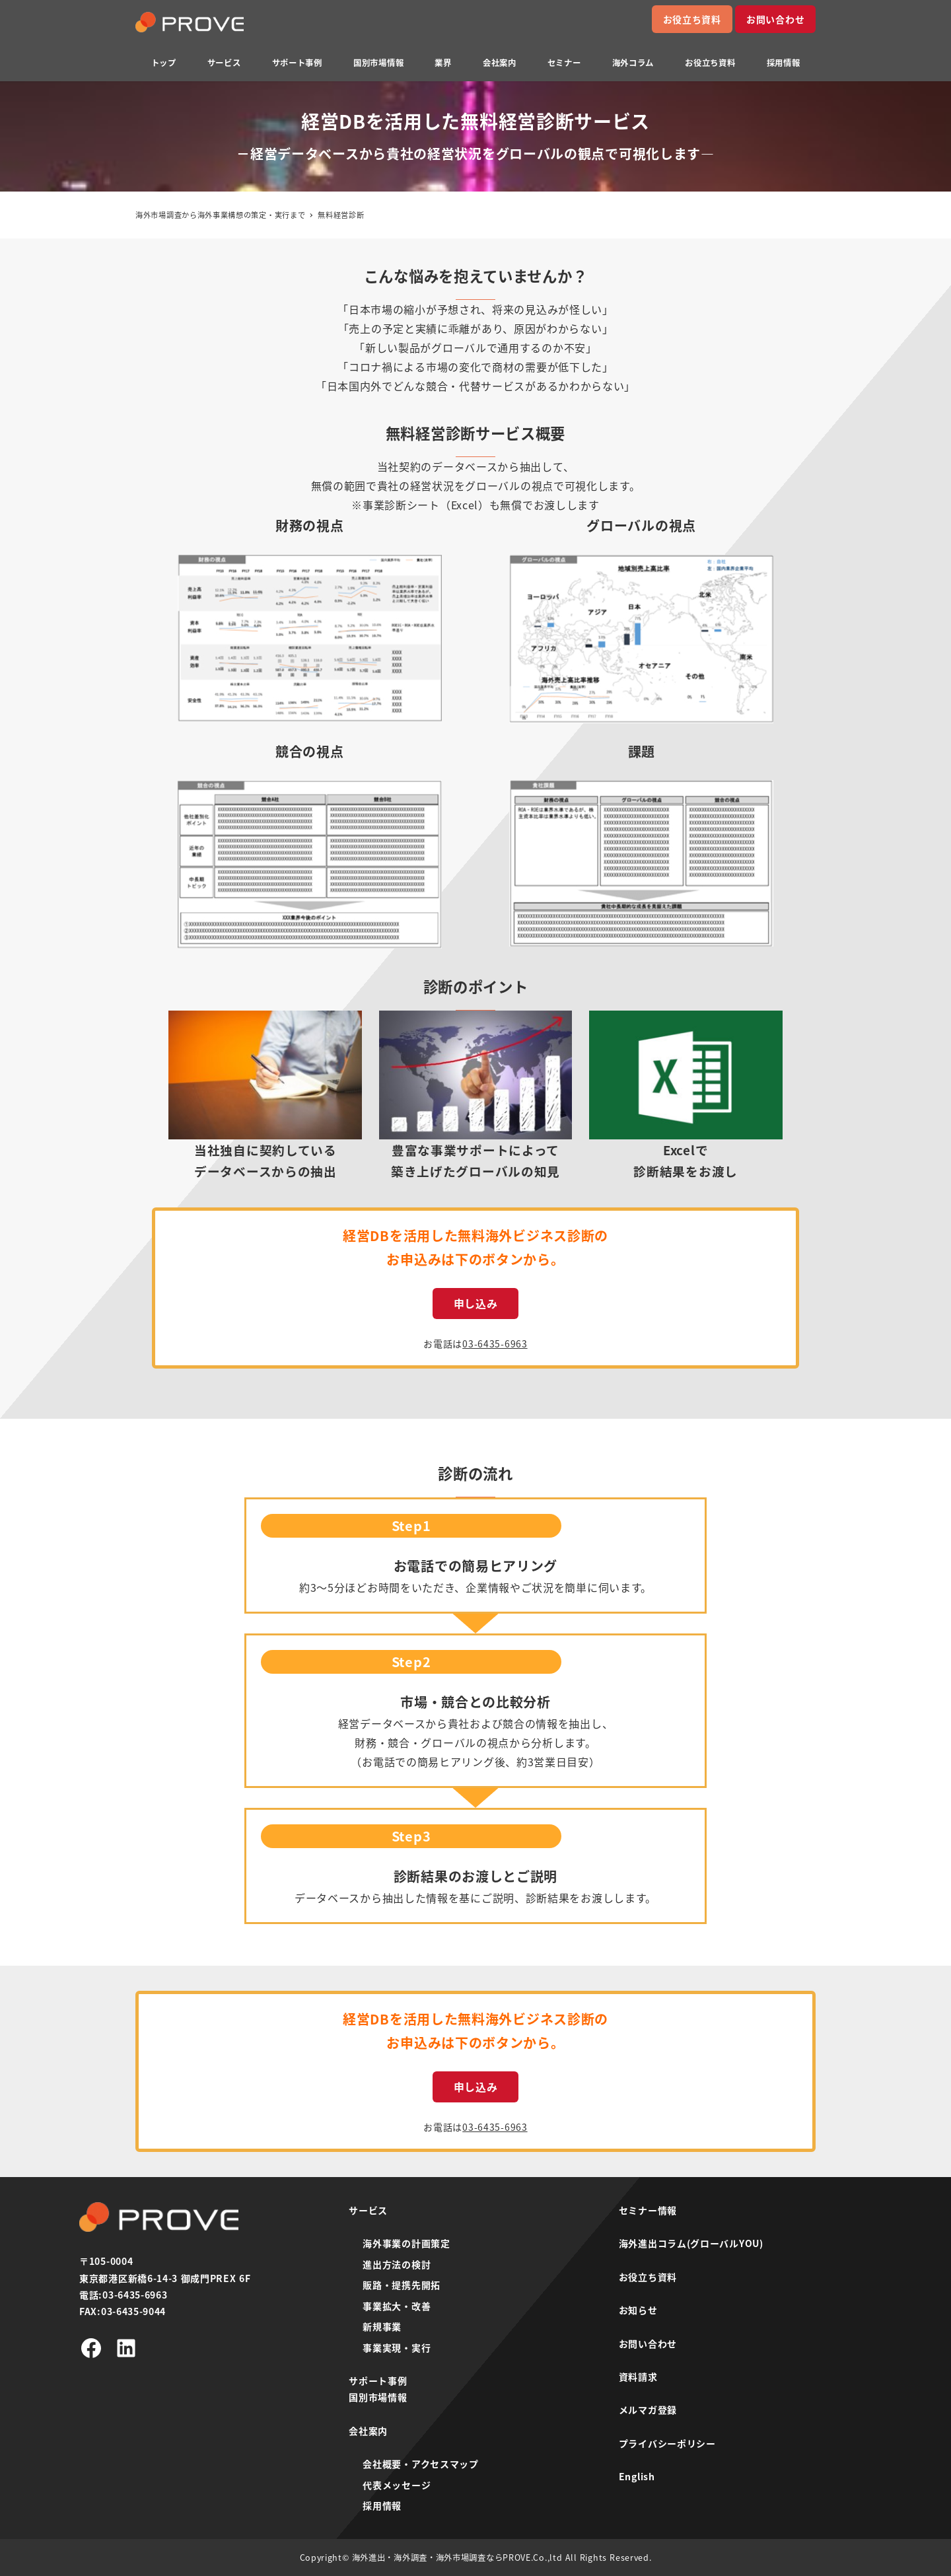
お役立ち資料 (692, 19)
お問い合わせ (775, 19)
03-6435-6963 (494, 1343)
